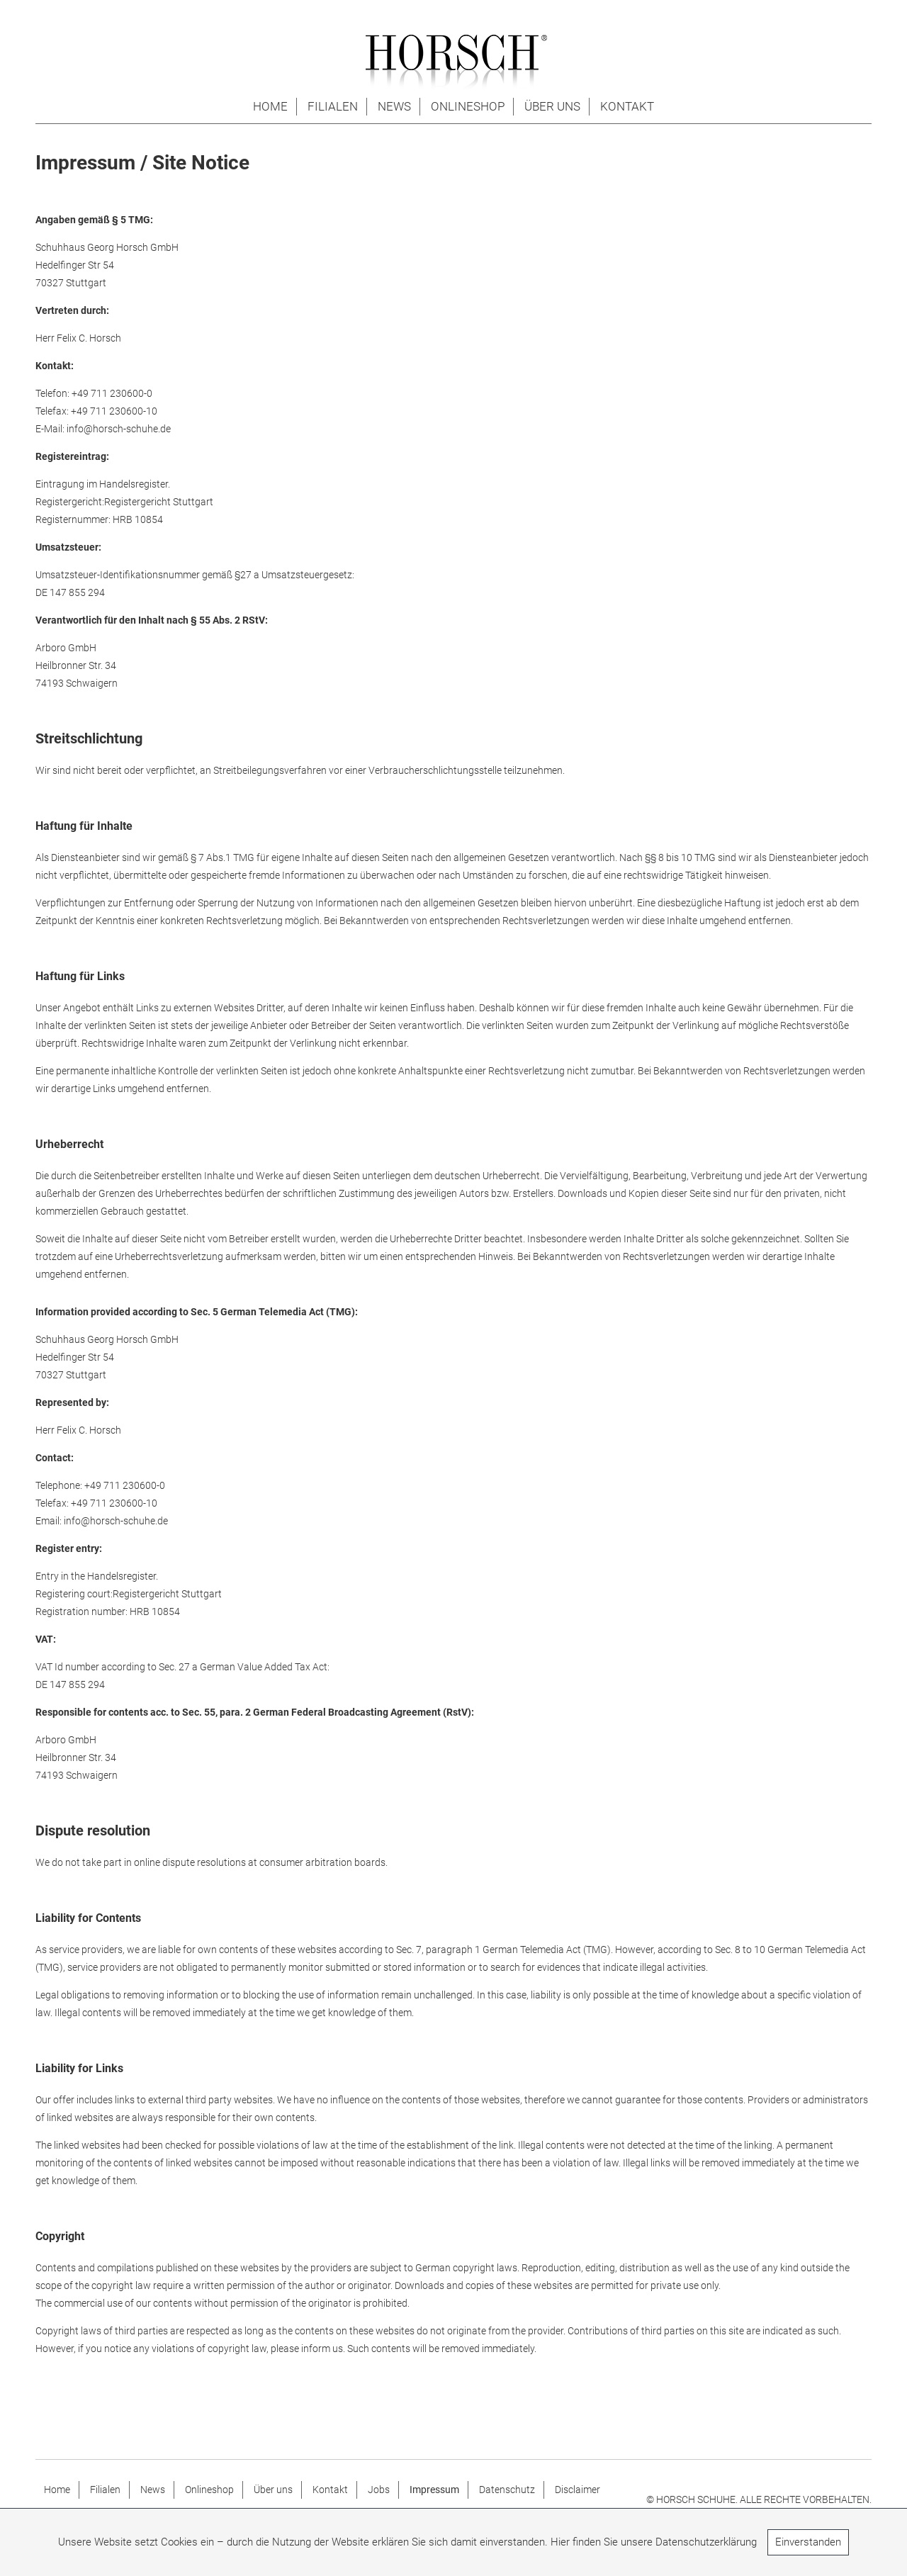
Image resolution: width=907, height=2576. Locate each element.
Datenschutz (507, 2489)
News (394, 106)
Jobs (379, 2489)
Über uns (552, 106)
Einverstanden (808, 2542)
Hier (560, 2542)
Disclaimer (577, 2489)
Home (270, 106)
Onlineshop (468, 106)
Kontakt (627, 106)
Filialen (333, 106)
